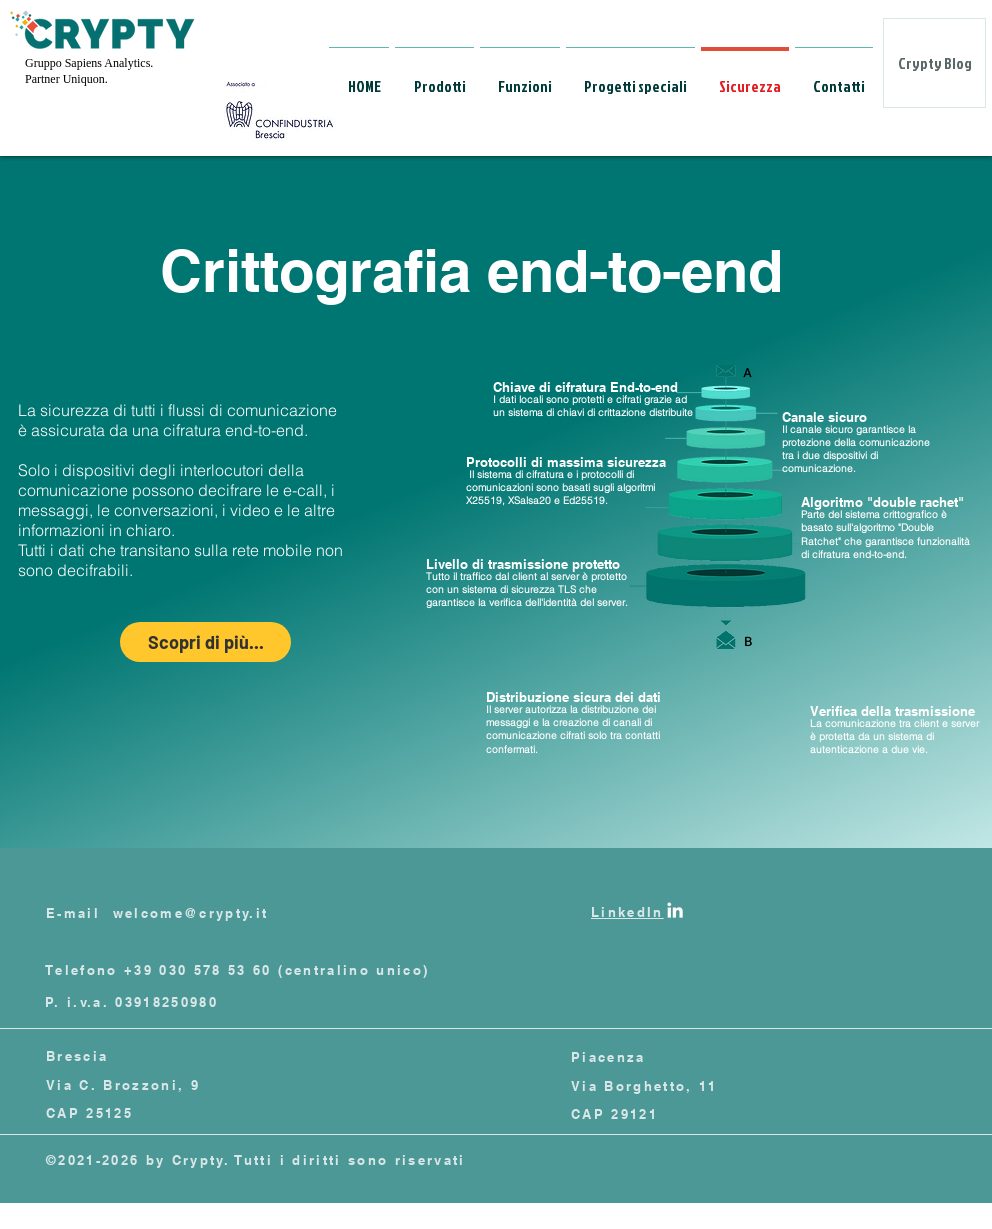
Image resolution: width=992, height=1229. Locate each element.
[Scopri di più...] (205, 642)
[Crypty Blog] (934, 63)
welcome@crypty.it (191, 913)
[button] (434, 77)
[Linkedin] (675, 910)
